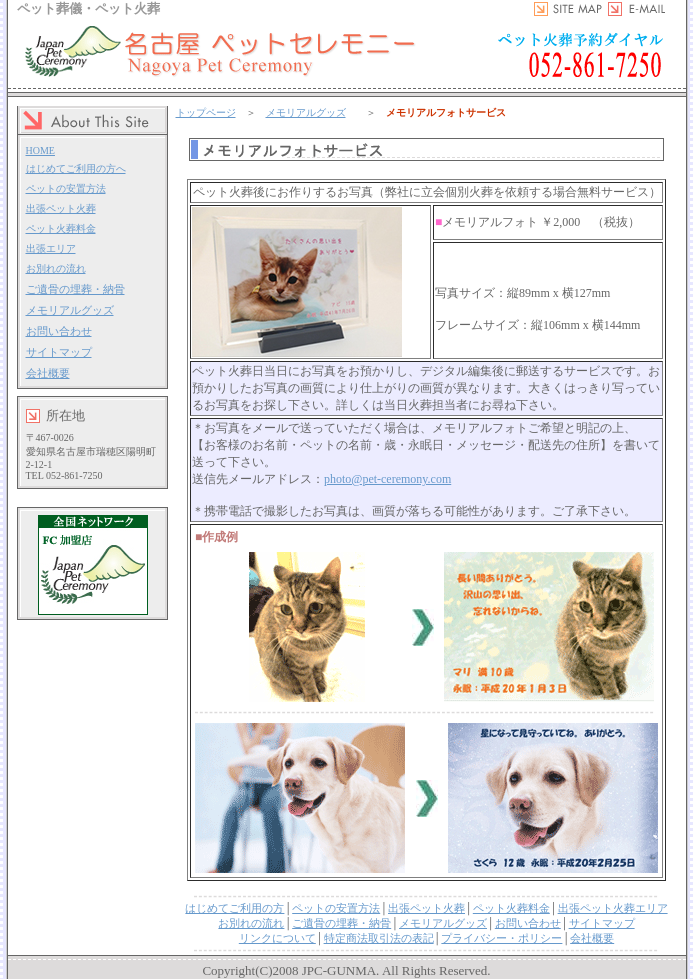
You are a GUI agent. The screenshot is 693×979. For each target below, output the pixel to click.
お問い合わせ (59, 331)
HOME (40, 150)
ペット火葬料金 (61, 228)
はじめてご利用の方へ (76, 168)
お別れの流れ (56, 268)
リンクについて (277, 938)
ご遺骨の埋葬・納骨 (75, 289)
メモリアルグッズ (70, 310)
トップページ (206, 112)
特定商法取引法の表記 (379, 938)
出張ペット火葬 (61, 208)
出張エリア (51, 248)
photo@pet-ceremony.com (387, 479)
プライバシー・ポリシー (501, 938)
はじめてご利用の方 (234, 908)
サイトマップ (59, 352)
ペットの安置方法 (66, 188)
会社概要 (48, 373)
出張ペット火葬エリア (613, 908)
